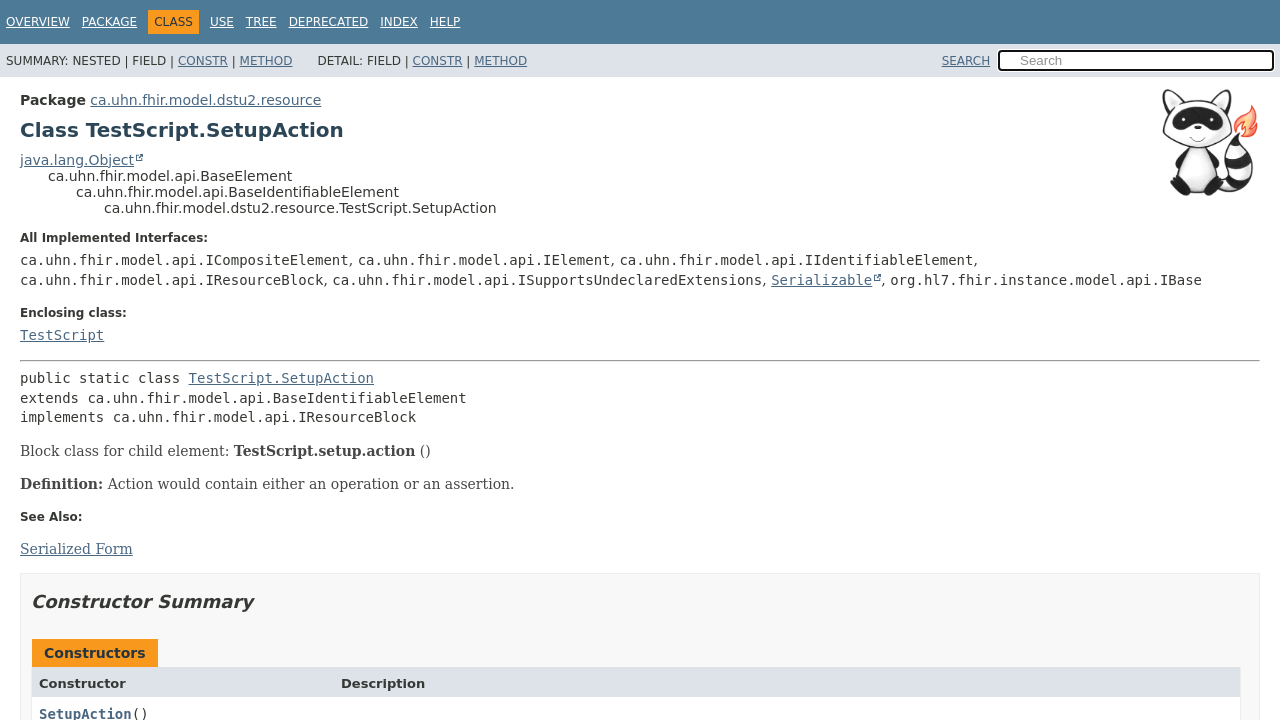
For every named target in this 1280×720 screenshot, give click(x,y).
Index (399, 22)
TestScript (62, 335)
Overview (38, 22)
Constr (203, 61)
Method (266, 61)
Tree (261, 22)
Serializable (821, 280)
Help (445, 22)
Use (222, 22)
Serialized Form (76, 549)
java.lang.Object (77, 160)
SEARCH (966, 61)
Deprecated (329, 22)
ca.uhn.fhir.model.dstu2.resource (205, 100)
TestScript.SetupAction (281, 378)
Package (109, 22)
